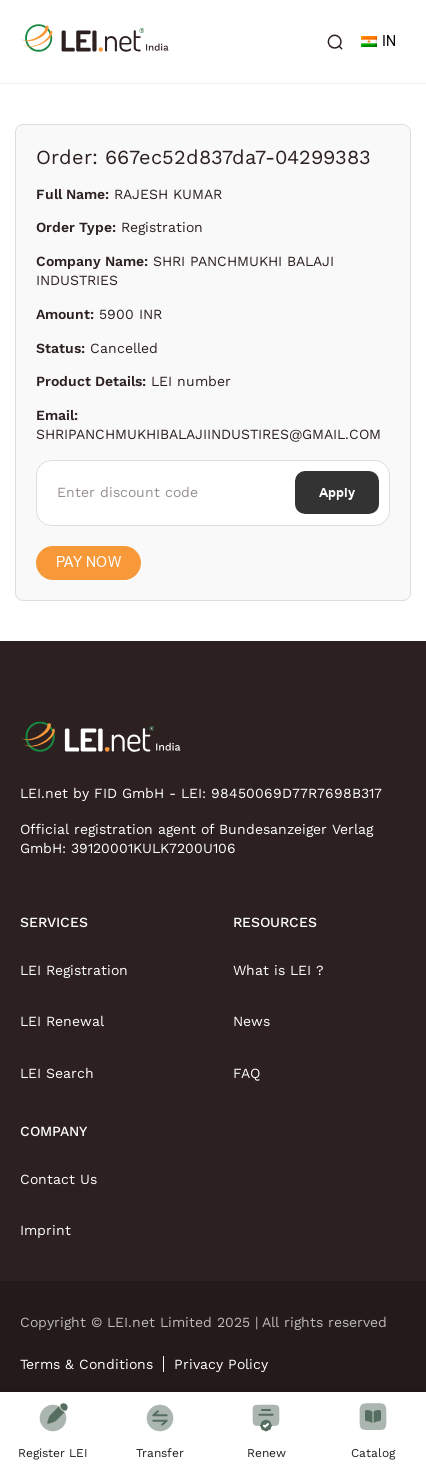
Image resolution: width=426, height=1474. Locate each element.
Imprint (45, 1230)
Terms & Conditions (86, 1364)
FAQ (246, 1073)
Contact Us (58, 1179)
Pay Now (88, 562)
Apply (337, 492)
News (251, 1021)
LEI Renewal (62, 1021)
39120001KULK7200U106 (153, 848)
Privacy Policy (221, 1364)
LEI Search (57, 1073)
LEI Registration (74, 970)
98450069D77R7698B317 (296, 793)
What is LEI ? (278, 970)
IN (378, 41)
